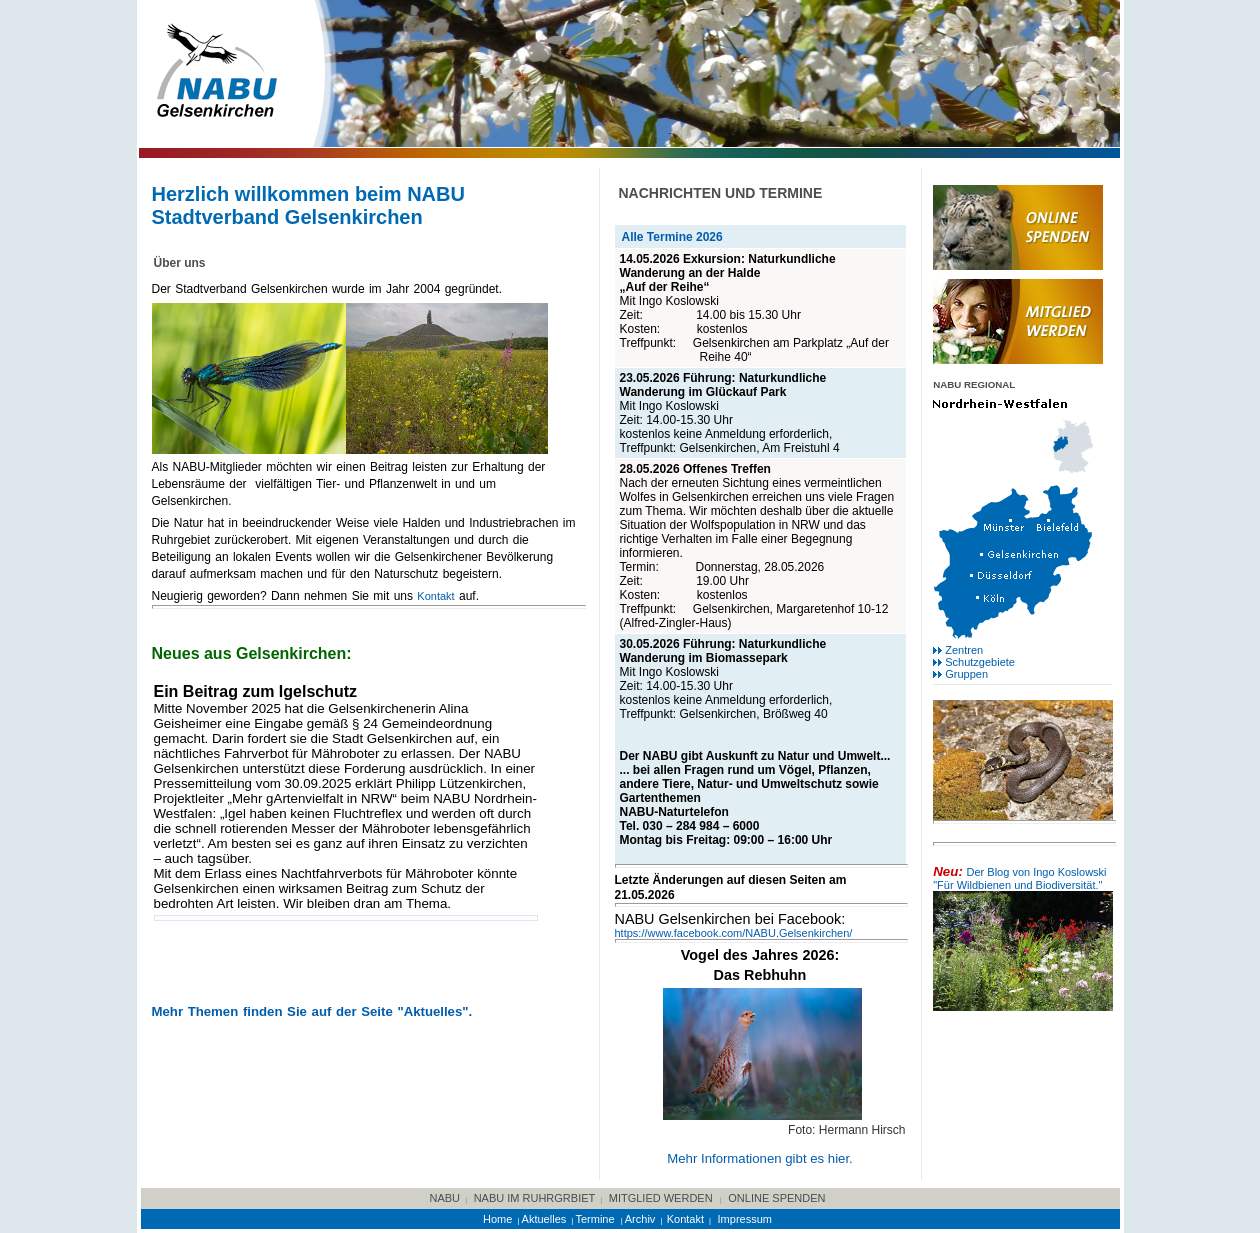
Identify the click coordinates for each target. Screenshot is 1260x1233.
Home (497, 1219)
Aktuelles (544, 1219)
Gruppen (966, 674)
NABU (445, 1198)
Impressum (745, 1219)
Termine (596, 1219)
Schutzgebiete (980, 662)
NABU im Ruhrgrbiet (535, 1198)
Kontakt (435, 596)
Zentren (964, 650)
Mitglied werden (661, 1198)
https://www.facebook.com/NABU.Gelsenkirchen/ (734, 933)
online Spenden (776, 1198)
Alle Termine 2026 (672, 237)
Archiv (640, 1219)
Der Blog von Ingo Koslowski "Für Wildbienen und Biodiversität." (1019, 878)
